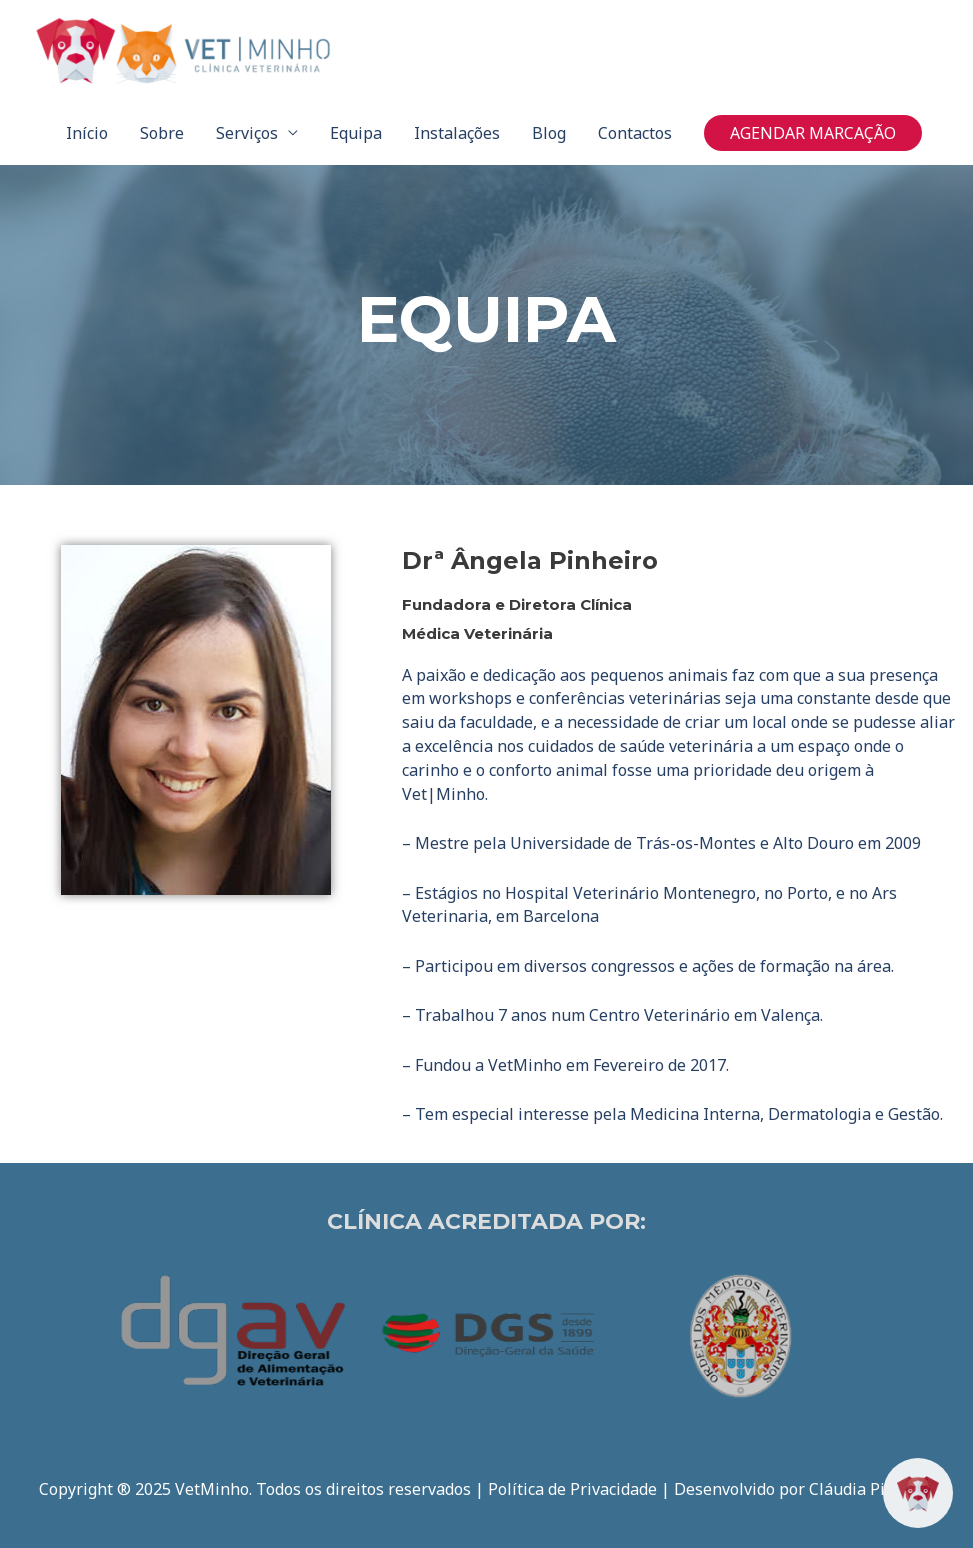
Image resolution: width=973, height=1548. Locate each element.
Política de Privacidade (572, 1489)
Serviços (247, 133)
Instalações (457, 133)
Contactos (635, 133)
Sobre (162, 133)
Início (87, 133)
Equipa (356, 133)
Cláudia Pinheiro (872, 1489)
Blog (549, 133)
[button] (813, 133)
